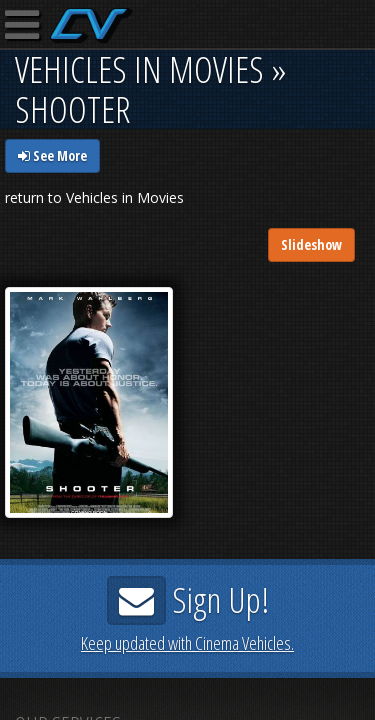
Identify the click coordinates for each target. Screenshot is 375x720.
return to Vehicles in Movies (94, 197)
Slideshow (311, 244)
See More (52, 155)
